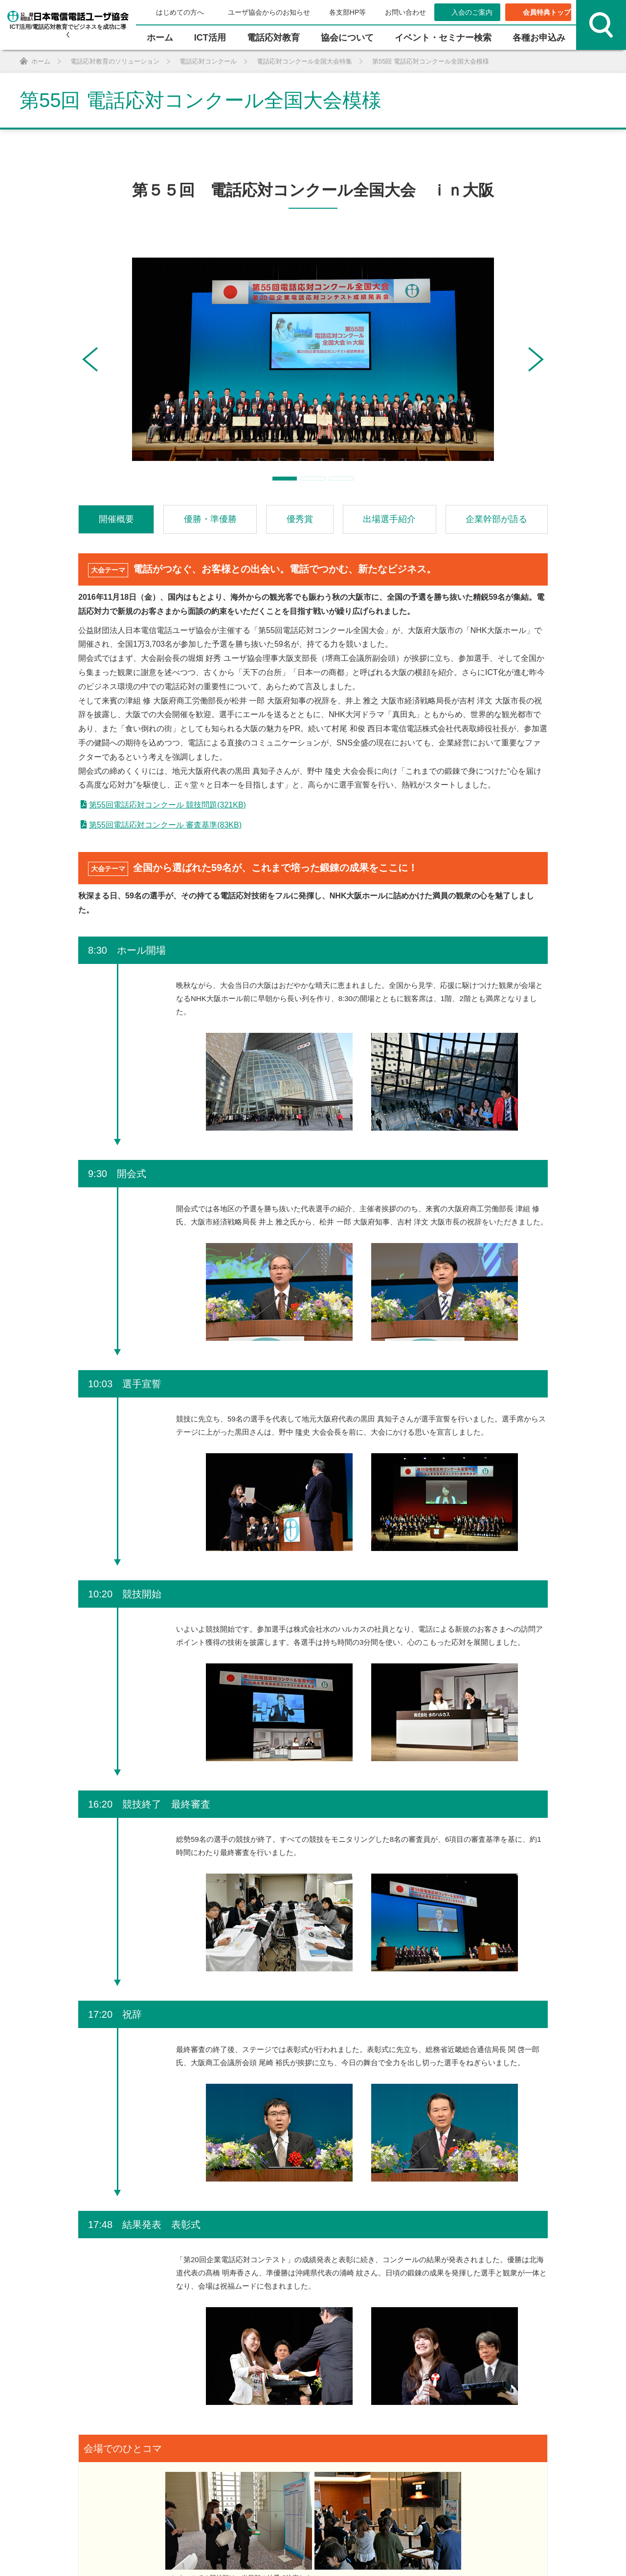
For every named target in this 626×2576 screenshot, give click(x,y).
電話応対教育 (273, 38)
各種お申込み (539, 38)
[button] (90, 359)
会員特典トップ (547, 12)
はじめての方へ (180, 12)
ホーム (160, 38)
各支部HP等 (347, 12)
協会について (347, 38)
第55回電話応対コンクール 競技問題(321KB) (167, 805)
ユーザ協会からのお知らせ (269, 12)
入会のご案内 (471, 12)
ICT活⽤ (210, 38)
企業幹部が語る (496, 519)
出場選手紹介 (389, 519)
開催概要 (116, 519)
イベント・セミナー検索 (443, 38)
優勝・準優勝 (210, 519)
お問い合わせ (405, 12)
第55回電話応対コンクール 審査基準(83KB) (165, 825)
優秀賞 (300, 519)
